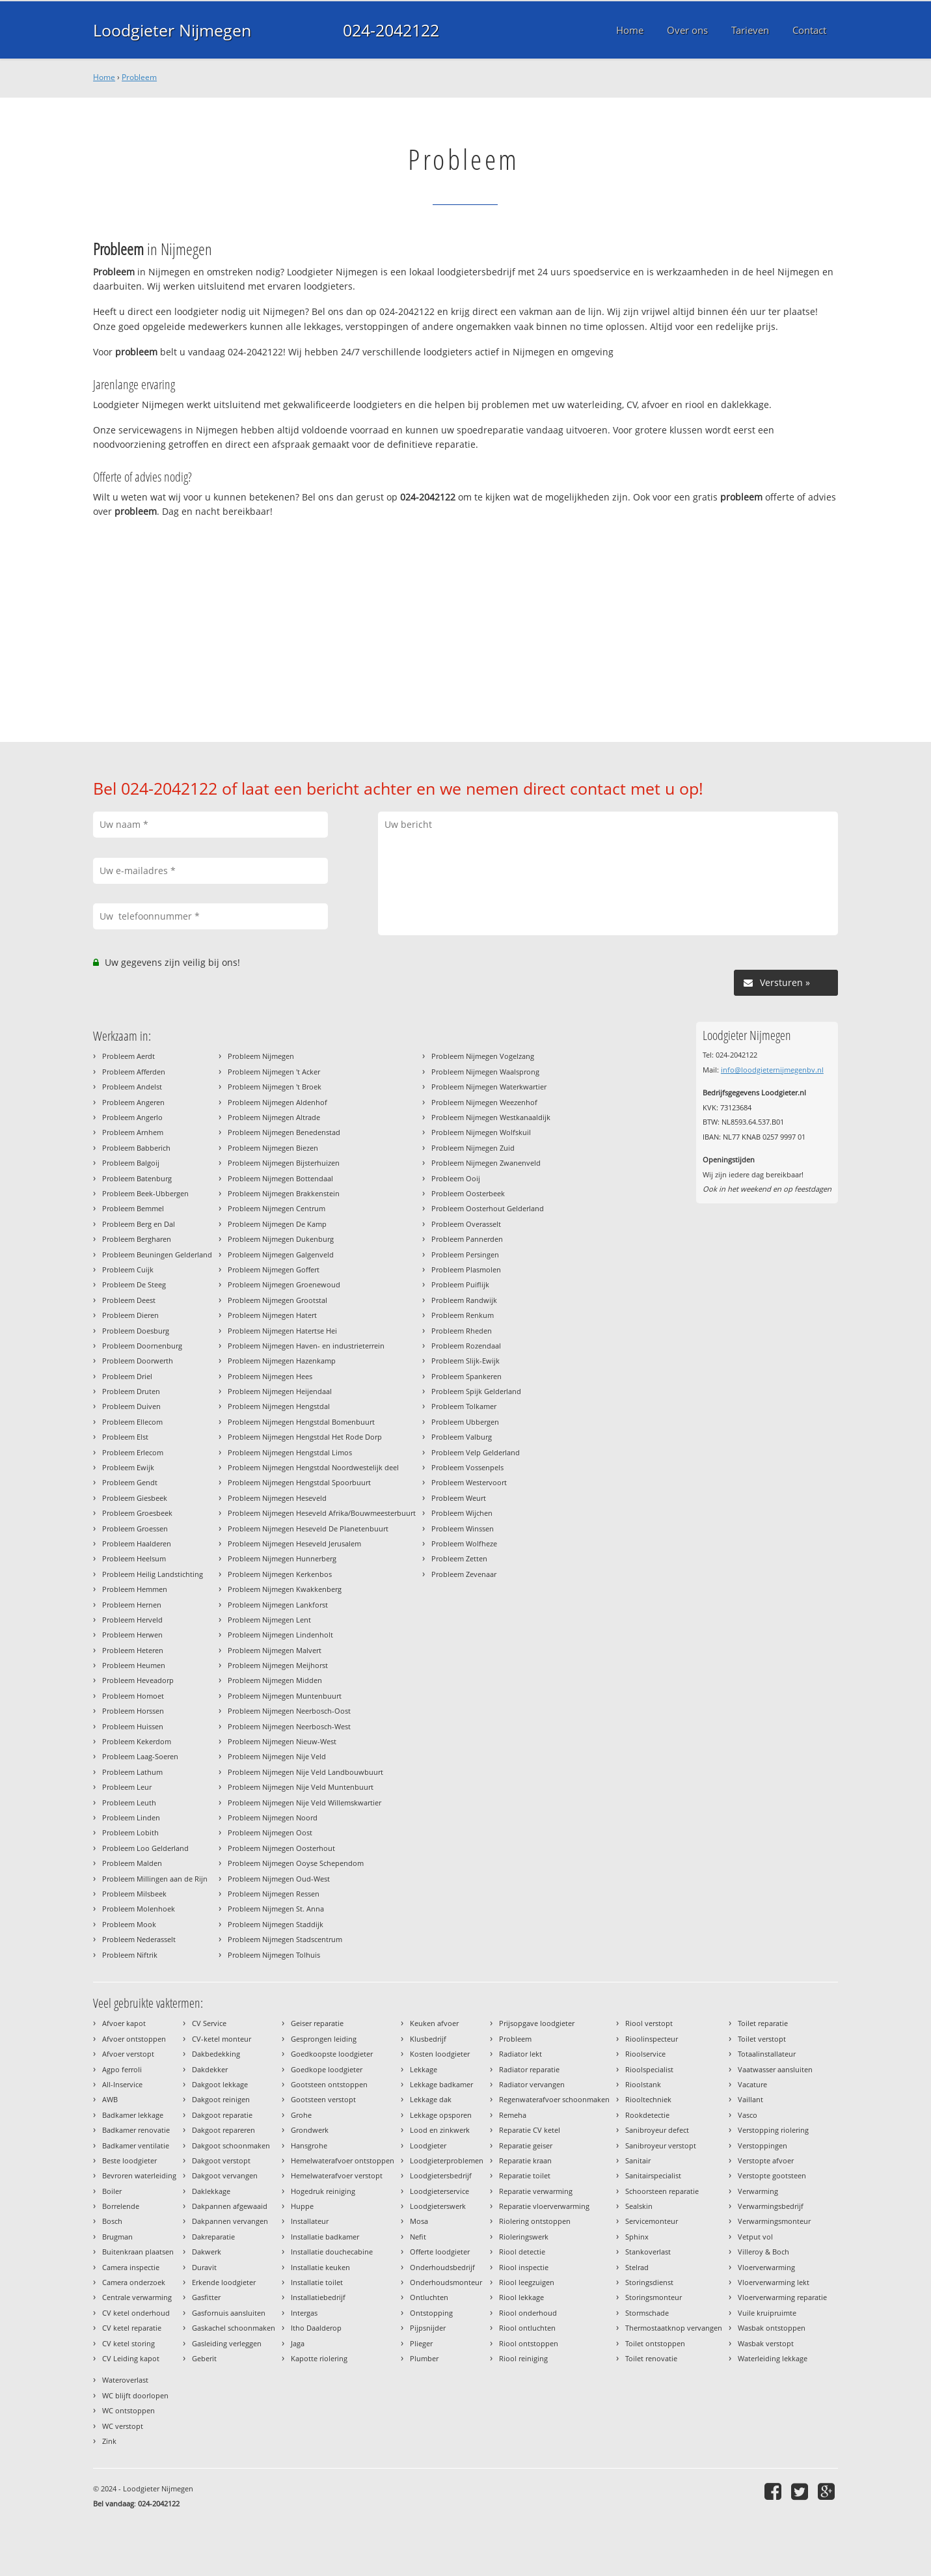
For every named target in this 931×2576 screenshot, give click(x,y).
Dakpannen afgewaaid (229, 2206)
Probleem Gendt (129, 1482)
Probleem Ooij (455, 1178)
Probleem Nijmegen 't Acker (274, 1071)
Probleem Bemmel (133, 1208)
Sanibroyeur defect (657, 2130)
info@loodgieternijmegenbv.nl (772, 1070)
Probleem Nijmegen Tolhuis (274, 1955)
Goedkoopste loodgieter (332, 2054)
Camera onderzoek (133, 2282)
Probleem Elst (125, 1437)
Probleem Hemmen (134, 1589)
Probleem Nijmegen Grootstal (277, 1300)
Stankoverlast (648, 2251)
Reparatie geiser (525, 2145)
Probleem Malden (132, 1863)
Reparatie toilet (524, 2175)
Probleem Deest (128, 1300)
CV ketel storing (128, 2343)
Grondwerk (310, 2130)
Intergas (304, 2313)
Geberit (204, 2358)
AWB (110, 2099)
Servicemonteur (651, 2221)
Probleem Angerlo (132, 1117)
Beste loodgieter (129, 2160)
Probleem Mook (129, 1924)
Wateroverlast (125, 2380)
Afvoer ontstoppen (134, 2039)
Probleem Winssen (462, 1528)
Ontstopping (431, 2313)
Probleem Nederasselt (139, 1939)
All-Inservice (122, 2084)
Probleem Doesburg (135, 1331)
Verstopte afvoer (766, 2160)
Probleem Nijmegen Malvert (274, 1650)
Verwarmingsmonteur (774, 2221)
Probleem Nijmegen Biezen (273, 1148)
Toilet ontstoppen (655, 2343)
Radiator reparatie (529, 2069)
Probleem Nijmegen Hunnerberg (282, 1558)
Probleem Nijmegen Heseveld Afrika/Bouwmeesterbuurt (322, 1513)
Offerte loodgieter (440, 2251)
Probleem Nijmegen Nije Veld (277, 1756)
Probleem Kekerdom (136, 1741)
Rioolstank (643, 2084)
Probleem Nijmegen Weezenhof (484, 1102)
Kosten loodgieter (440, 2054)
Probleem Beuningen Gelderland (157, 1254)
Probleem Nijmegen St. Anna (276, 1908)
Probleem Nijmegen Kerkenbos (280, 1574)
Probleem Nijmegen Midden (275, 1680)
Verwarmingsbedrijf (770, 2206)
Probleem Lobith (130, 1832)
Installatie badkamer (325, 2236)
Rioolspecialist (649, 2069)
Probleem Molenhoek (138, 1908)
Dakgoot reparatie (222, 2115)
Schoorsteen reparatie (662, 2191)
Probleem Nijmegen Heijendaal (280, 1391)
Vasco (747, 2115)
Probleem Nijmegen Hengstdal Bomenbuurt (301, 1422)
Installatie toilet (317, 2282)
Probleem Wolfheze (464, 1543)
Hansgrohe (309, 2145)
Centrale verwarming (137, 2297)
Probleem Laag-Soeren (140, 1756)
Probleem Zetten (459, 1558)
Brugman (117, 2236)
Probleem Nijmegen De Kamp (277, 1224)
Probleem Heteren (132, 1650)
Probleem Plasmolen (466, 1269)
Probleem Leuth (129, 1802)
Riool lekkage (521, 2297)
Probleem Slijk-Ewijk (465, 1360)
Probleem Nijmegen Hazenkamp (282, 1360)
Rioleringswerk (523, 2236)
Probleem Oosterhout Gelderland (487, 1208)
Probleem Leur (127, 1787)
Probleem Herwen (132, 1634)
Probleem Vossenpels (467, 1467)
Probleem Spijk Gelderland (476, 1391)
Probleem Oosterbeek (468, 1193)
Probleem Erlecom (132, 1452)
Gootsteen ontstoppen (329, 2084)
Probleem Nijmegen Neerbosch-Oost (289, 1711)
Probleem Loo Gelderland (145, 1848)
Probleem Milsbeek (134, 1893)
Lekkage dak (431, 2099)
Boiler (112, 2191)
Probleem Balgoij (130, 1163)
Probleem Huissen (132, 1726)
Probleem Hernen (131, 1605)
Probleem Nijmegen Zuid (473, 1148)
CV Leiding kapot (130, 2358)
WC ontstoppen (128, 2410)
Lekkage (423, 2069)
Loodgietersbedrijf (441, 2175)
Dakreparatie (213, 2236)
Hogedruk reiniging (323, 2191)
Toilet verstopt (762, 2039)
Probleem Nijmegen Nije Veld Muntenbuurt (300, 1787)
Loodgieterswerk (438, 2206)
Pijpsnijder (428, 2328)
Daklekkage (211, 2191)
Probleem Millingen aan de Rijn (155, 1879)
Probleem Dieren (130, 1315)
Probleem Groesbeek (137, 1513)
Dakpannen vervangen (230, 2221)
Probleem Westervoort (469, 1482)
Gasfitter (206, 2297)
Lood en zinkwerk (440, 2130)
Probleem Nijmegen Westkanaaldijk (490, 1117)
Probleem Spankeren (466, 1376)
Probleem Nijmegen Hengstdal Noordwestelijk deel (313, 1467)
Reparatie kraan (525, 2160)
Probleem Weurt (458, 1498)
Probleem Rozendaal (466, 1345)
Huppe (302, 2206)
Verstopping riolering (773, 2130)
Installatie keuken (320, 2267)
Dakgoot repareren (223, 2130)
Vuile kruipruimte (767, 2313)
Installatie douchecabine (332, 2251)
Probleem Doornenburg (142, 1345)
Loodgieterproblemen (446, 2160)
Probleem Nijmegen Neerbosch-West (289, 1726)
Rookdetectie (647, 2115)
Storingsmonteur (653, 2297)
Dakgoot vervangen (225, 2175)
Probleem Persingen (465, 1254)
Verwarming (758, 2191)
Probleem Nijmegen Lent (269, 1619)
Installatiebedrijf (318, 2297)
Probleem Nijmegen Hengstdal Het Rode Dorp (305, 1437)
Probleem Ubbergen (465, 1422)
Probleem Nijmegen (261, 1056)
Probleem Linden (131, 1817)
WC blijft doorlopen (135, 2395)
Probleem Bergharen (136, 1239)
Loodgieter (428, 2145)
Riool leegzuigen (526, 2282)
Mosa (419, 2221)
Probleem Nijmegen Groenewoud (284, 1284)
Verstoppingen (762, 2145)
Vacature (752, 2084)
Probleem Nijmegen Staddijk (275, 1924)
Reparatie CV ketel (529, 2130)
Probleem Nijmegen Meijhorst (278, 1665)
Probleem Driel (127, 1376)
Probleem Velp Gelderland (475, 1452)
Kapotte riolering (319, 2358)
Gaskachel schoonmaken (233, 2328)
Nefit (418, 2236)
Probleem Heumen (133, 1665)
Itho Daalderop (316, 2328)
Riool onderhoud (528, 2313)
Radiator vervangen (532, 2084)
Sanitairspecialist (653, 2175)
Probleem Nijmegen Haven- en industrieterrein (306, 1345)
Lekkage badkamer (441, 2084)
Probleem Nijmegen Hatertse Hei (282, 1331)
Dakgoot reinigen (221, 2099)
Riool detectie (522, 2251)
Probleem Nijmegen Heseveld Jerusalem (294, 1543)
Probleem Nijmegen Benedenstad (284, 1132)
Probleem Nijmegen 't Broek (274, 1086)
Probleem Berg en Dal (138, 1224)
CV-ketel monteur (221, 2039)
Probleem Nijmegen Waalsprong (485, 1071)
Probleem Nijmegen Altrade (274, 1117)
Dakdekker (210, 2069)
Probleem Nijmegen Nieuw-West (282, 1741)
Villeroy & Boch (763, 2251)
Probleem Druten (131, 1391)
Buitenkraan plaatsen (138, 2251)
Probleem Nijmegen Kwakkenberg (285, 1589)
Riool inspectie (523, 2267)
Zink (109, 2441)
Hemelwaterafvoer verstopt (337, 2175)
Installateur (310, 2221)
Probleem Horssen (133, 1711)
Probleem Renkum (462, 1315)
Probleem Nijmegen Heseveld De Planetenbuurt (308, 1528)
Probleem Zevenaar (463, 1574)
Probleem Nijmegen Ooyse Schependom (296, 1863)
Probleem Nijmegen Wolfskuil (481, 1132)
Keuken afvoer (434, 2023)
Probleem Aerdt (128, 1056)
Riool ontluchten (527, 2328)
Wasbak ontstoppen (771, 2328)
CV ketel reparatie (131, 2328)
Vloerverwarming (766, 2267)
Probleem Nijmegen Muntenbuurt (285, 1696)
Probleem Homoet (133, 1696)
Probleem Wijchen (461, 1513)
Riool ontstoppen (528, 2343)
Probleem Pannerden (467, 1239)
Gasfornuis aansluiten (228, 2313)
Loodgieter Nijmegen (172, 30)
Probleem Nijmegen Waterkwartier (488, 1086)
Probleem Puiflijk (460, 1284)
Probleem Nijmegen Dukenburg (281, 1239)
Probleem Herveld (132, 1619)
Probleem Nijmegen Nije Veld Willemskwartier (304, 1802)
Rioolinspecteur (651, 2039)
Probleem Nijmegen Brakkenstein (284, 1193)
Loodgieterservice (439, 2191)
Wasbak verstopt (766, 2343)
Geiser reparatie (317, 2023)
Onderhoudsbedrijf (442, 2267)
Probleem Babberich (136, 1148)
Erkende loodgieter (224, 2282)
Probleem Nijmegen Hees (270, 1376)
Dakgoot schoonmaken (231, 2145)
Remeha (512, 2115)
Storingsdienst (649, 2282)
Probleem (139, 77)
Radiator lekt (520, 2054)
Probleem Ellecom (132, 1422)
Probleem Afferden (133, 1071)
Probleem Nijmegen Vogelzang (482, 1056)
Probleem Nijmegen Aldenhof (277, 1102)
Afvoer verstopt (128, 2054)
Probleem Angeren (133, 1102)
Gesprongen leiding (324, 2039)
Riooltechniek (648, 2099)
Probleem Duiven (131, 1406)
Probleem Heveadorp (138, 1680)
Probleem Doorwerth (137, 1360)
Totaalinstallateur (767, 2054)
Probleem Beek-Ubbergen (145, 1193)
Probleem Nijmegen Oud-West (279, 1879)
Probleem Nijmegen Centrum (276, 1208)
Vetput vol (755, 2236)
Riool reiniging (523, 2358)
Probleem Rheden (461, 1331)
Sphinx (637, 2236)
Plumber (424, 2358)
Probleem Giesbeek (134, 1498)
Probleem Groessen (135, 1528)
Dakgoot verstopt (221, 2160)
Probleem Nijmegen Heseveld (277, 1498)
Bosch (112, 2221)
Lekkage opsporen (441, 2115)
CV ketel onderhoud (136, 2313)
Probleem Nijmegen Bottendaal (280, 1178)
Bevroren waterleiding (139, 2175)
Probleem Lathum (132, 1772)
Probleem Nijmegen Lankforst (278, 1605)
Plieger (421, 2343)
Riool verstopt (649, 2023)
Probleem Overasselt (466, 1224)
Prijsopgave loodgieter (536, 2023)
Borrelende (120, 2206)
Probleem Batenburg (137, 1178)
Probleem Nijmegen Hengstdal (279, 1406)
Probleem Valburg (461, 1437)
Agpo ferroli (122, 2069)
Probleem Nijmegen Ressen (273, 1893)
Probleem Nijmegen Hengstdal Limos (290, 1452)
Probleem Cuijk (128, 1269)
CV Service (209, 2023)
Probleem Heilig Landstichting (152, 1574)
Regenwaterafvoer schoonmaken (554, 2099)
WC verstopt (122, 2426)
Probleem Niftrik (129, 1955)
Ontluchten (429, 2297)
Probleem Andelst (132, 1086)
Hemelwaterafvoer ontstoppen (342, 2160)
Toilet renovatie (651, 2358)
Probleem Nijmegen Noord (272, 1817)
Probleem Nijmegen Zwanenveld (486, 1163)
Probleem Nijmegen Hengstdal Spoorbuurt (299, 1482)
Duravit (204, 2267)
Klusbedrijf (428, 2039)
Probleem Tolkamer (463, 1406)
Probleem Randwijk (464, 1300)
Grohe (301, 2115)
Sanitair (638, 2160)
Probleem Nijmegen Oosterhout (281, 1848)
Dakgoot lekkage (220, 2084)
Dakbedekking (216, 2054)
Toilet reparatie (763, 2023)
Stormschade (647, 2313)
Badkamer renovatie (136, 2130)
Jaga (297, 2343)
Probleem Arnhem (132, 1132)
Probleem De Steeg (134, 1284)
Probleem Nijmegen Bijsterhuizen (284, 1163)
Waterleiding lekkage (772, 2358)
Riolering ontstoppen (535, 2221)
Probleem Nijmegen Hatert (272, 1315)
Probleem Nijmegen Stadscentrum (285, 1939)
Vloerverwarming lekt (773, 2282)
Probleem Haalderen (136, 1543)
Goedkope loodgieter (326, 2069)
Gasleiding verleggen (227, 2343)
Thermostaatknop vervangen (673, 2328)
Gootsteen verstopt (323, 2099)
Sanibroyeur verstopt (660, 2145)
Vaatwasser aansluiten (775, 2069)
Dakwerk (206, 2251)
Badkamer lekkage (132, 2115)
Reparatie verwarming (536, 2191)
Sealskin (639, 2206)
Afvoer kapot (124, 2023)
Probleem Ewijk (128, 1467)
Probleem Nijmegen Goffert (273, 1269)
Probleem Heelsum (134, 1558)
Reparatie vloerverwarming (544, 2206)
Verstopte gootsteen (772, 2175)
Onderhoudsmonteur (446, 2282)
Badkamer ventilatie (135, 2145)
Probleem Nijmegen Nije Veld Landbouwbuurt (305, 1772)
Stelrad (637, 2267)
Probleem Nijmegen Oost (270, 1832)
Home (104, 77)
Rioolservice (645, 2054)
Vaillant (750, 2099)
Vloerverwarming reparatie (782, 2297)
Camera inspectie (130, 2267)
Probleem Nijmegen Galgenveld (281, 1254)
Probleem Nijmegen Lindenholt (280, 1634)
